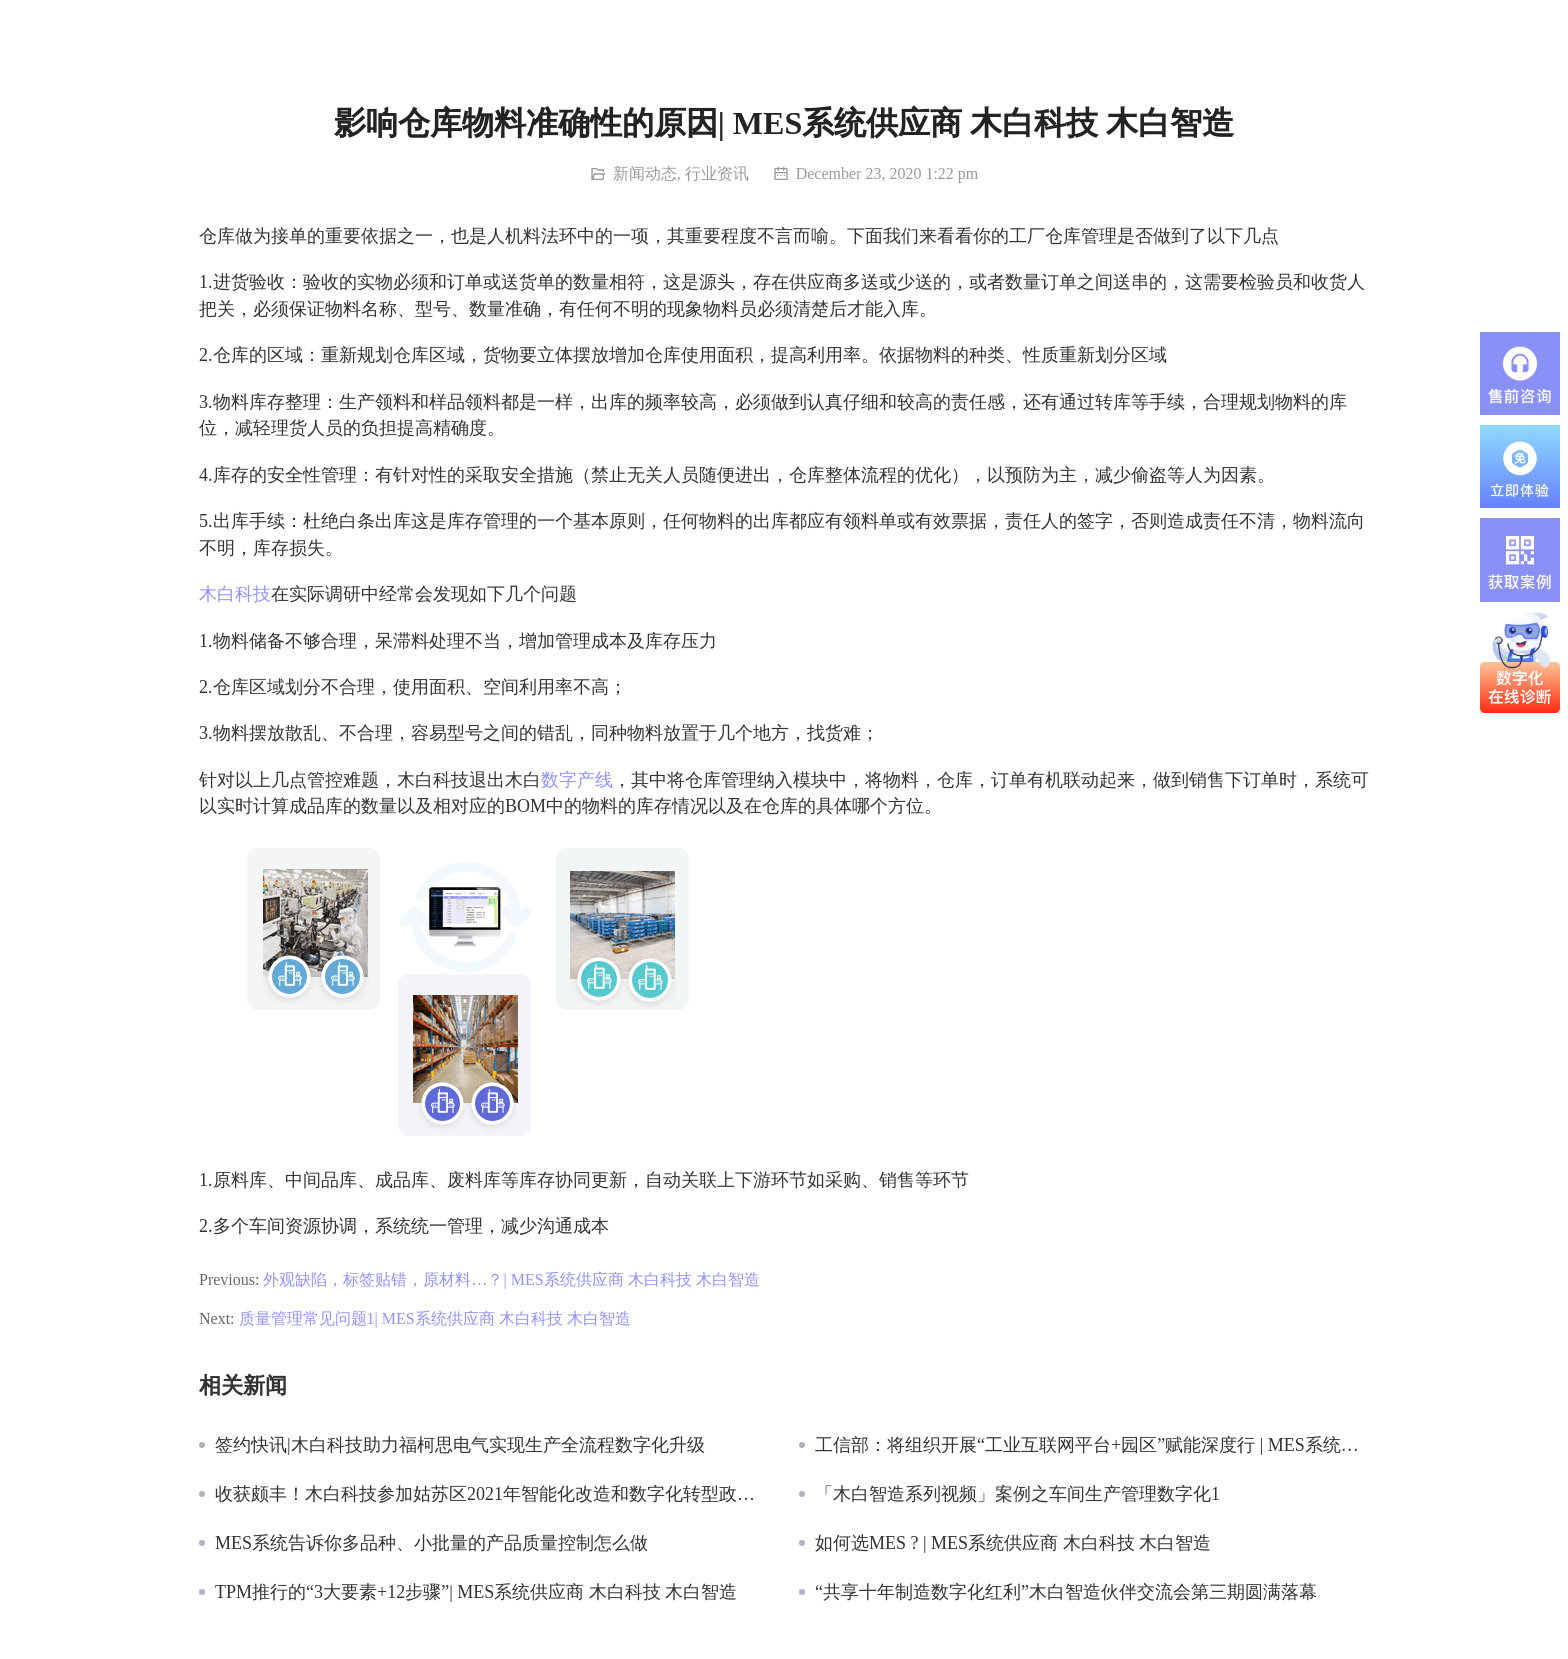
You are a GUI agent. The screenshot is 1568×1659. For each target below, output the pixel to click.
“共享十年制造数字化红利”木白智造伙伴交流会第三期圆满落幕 (1066, 1592)
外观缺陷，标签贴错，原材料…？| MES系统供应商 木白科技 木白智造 (511, 1279)
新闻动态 (645, 173)
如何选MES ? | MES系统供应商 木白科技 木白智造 (1013, 1543)
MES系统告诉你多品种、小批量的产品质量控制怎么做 (431, 1543)
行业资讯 (717, 173)
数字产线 (577, 780)
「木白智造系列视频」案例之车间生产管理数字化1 (1017, 1494)
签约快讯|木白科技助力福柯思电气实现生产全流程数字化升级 (460, 1445)
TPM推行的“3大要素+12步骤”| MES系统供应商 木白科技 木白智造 (476, 1592)
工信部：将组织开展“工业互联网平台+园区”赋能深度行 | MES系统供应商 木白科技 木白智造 (1092, 1445)
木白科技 (235, 594)
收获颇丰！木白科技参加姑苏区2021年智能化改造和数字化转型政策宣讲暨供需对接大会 (492, 1494)
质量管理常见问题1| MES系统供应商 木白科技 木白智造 (435, 1318)
